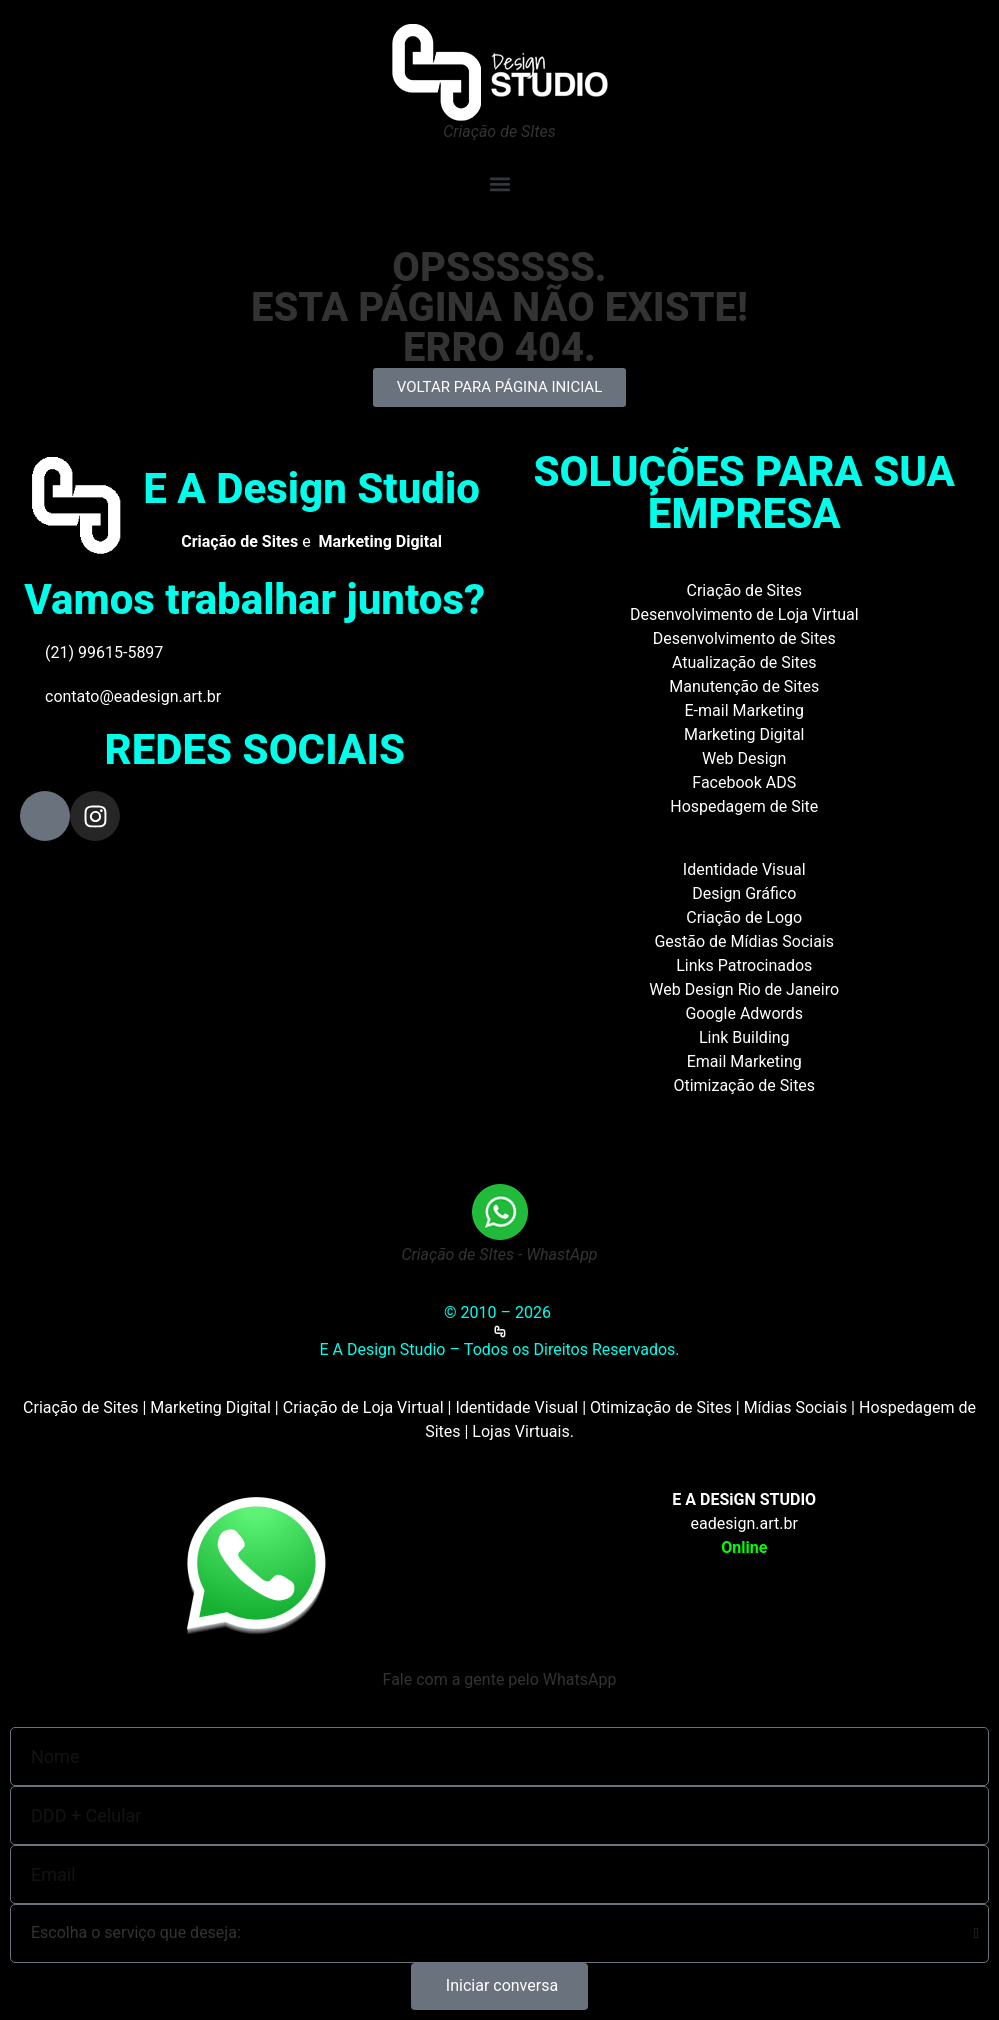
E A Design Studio (311, 488)
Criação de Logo (744, 917)
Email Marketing (744, 1061)
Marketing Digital (744, 734)
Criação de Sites (744, 590)
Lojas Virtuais (520, 1431)
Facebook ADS (744, 782)
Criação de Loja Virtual (363, 1407)
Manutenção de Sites (744, 686)
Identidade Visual (744, 869)
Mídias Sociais (796, 1407)
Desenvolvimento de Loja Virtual (744, 614)
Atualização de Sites (744, 662)
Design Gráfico (744, 893)
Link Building (744, 1037)
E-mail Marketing (744, 710)
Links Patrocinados (744, 965)
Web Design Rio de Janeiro (744, 989)
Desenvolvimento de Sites (744, 638)
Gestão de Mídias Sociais (744, 941)
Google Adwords (744, 1013)
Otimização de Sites (744, 1085)
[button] (499, 183)
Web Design (744, 758)
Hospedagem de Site (744, 806)
